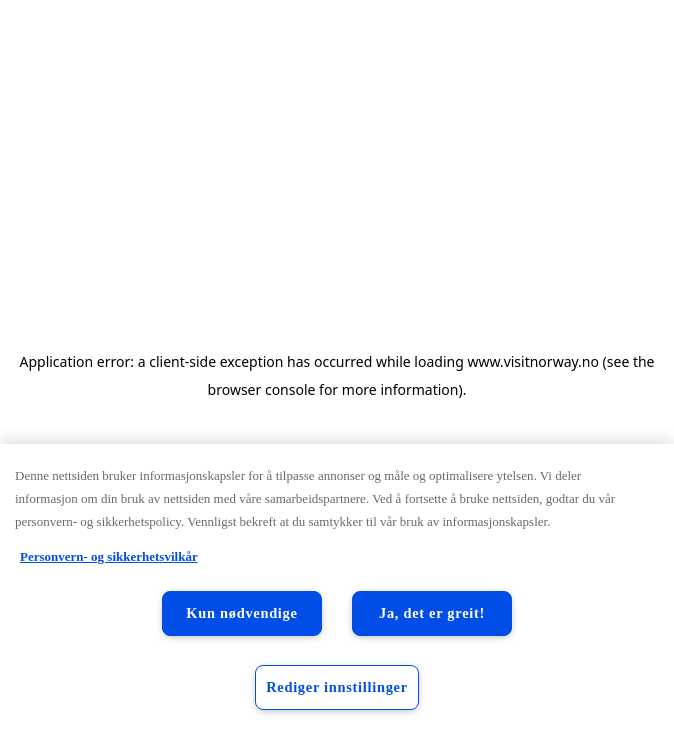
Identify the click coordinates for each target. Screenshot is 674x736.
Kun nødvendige (241, 613)
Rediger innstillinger (337, 687)
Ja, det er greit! (432, 613)
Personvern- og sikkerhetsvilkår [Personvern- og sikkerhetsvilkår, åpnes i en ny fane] (109, 556)
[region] (337, 590)
